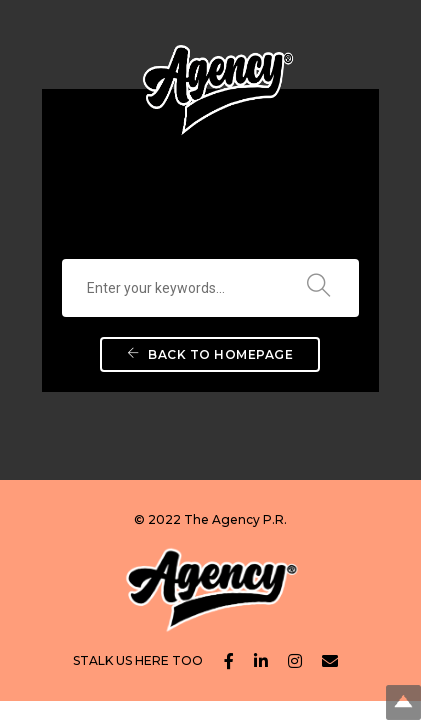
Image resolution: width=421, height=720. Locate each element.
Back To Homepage (210, 354)
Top (403, 702)
